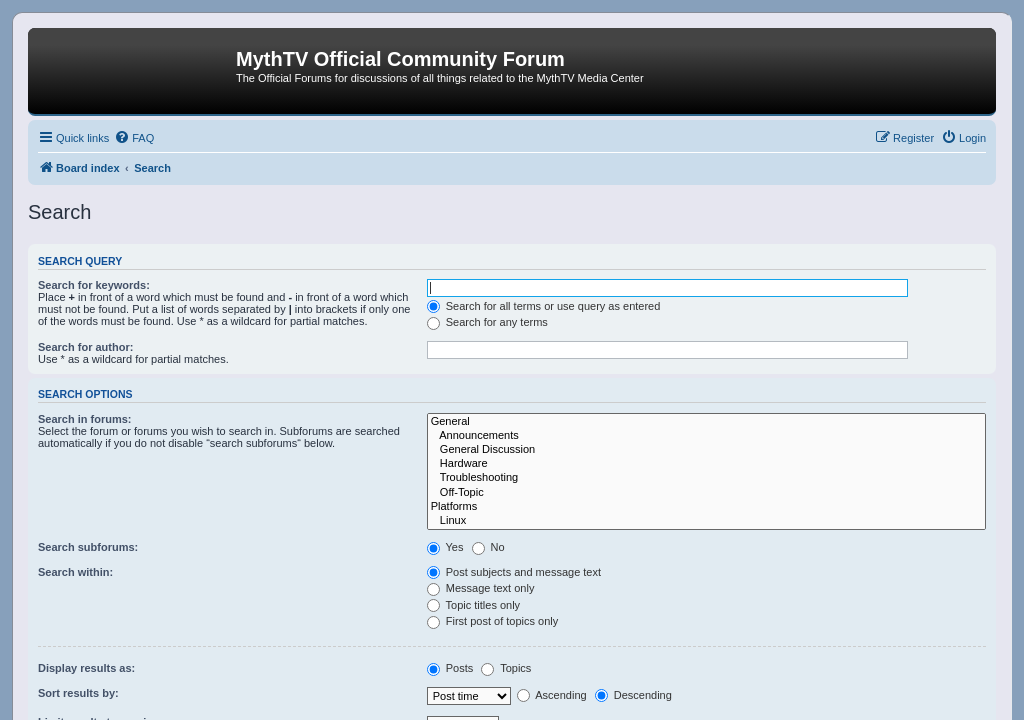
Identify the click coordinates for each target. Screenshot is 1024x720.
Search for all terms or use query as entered (544, 306)
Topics (506, 668)
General (706, 422)
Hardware (706, 464)
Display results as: (86, 668)
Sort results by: (78, 693)
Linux (706, 521)
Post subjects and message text (514, 572)
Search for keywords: (94, 285)
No (488, 547)
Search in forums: (85, 419)
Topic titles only (473, 605)
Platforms (706, 507)
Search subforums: (88, 547)
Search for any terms (487, 322)
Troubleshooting (706, 478)
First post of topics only (493, 621)
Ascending (552, 695)
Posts (450, 668)
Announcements (706, 436)
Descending (633, 695)
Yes (445, 547)
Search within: (75, 572)
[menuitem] (134, 138)
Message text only (481, 588)
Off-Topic (706, 493)
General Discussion (706, 450)
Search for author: (85, 347)
